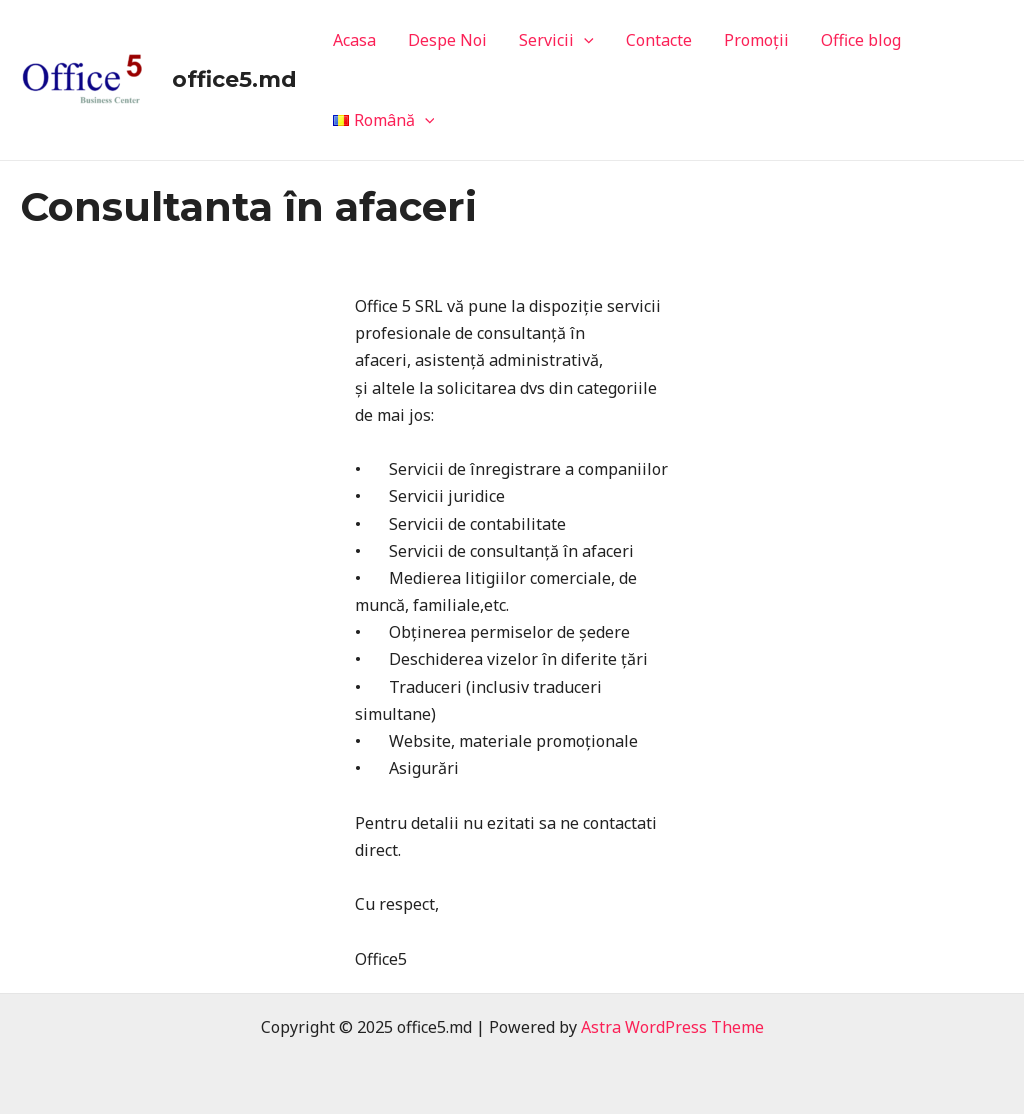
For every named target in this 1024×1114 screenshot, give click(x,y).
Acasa (354, 40)
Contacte (659, 40)
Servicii (556, 40)
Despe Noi (447, 40)
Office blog (861, 40)
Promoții (756, 40)
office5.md (234, 79)
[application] (584, 40)
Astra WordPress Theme (672, 1027)
